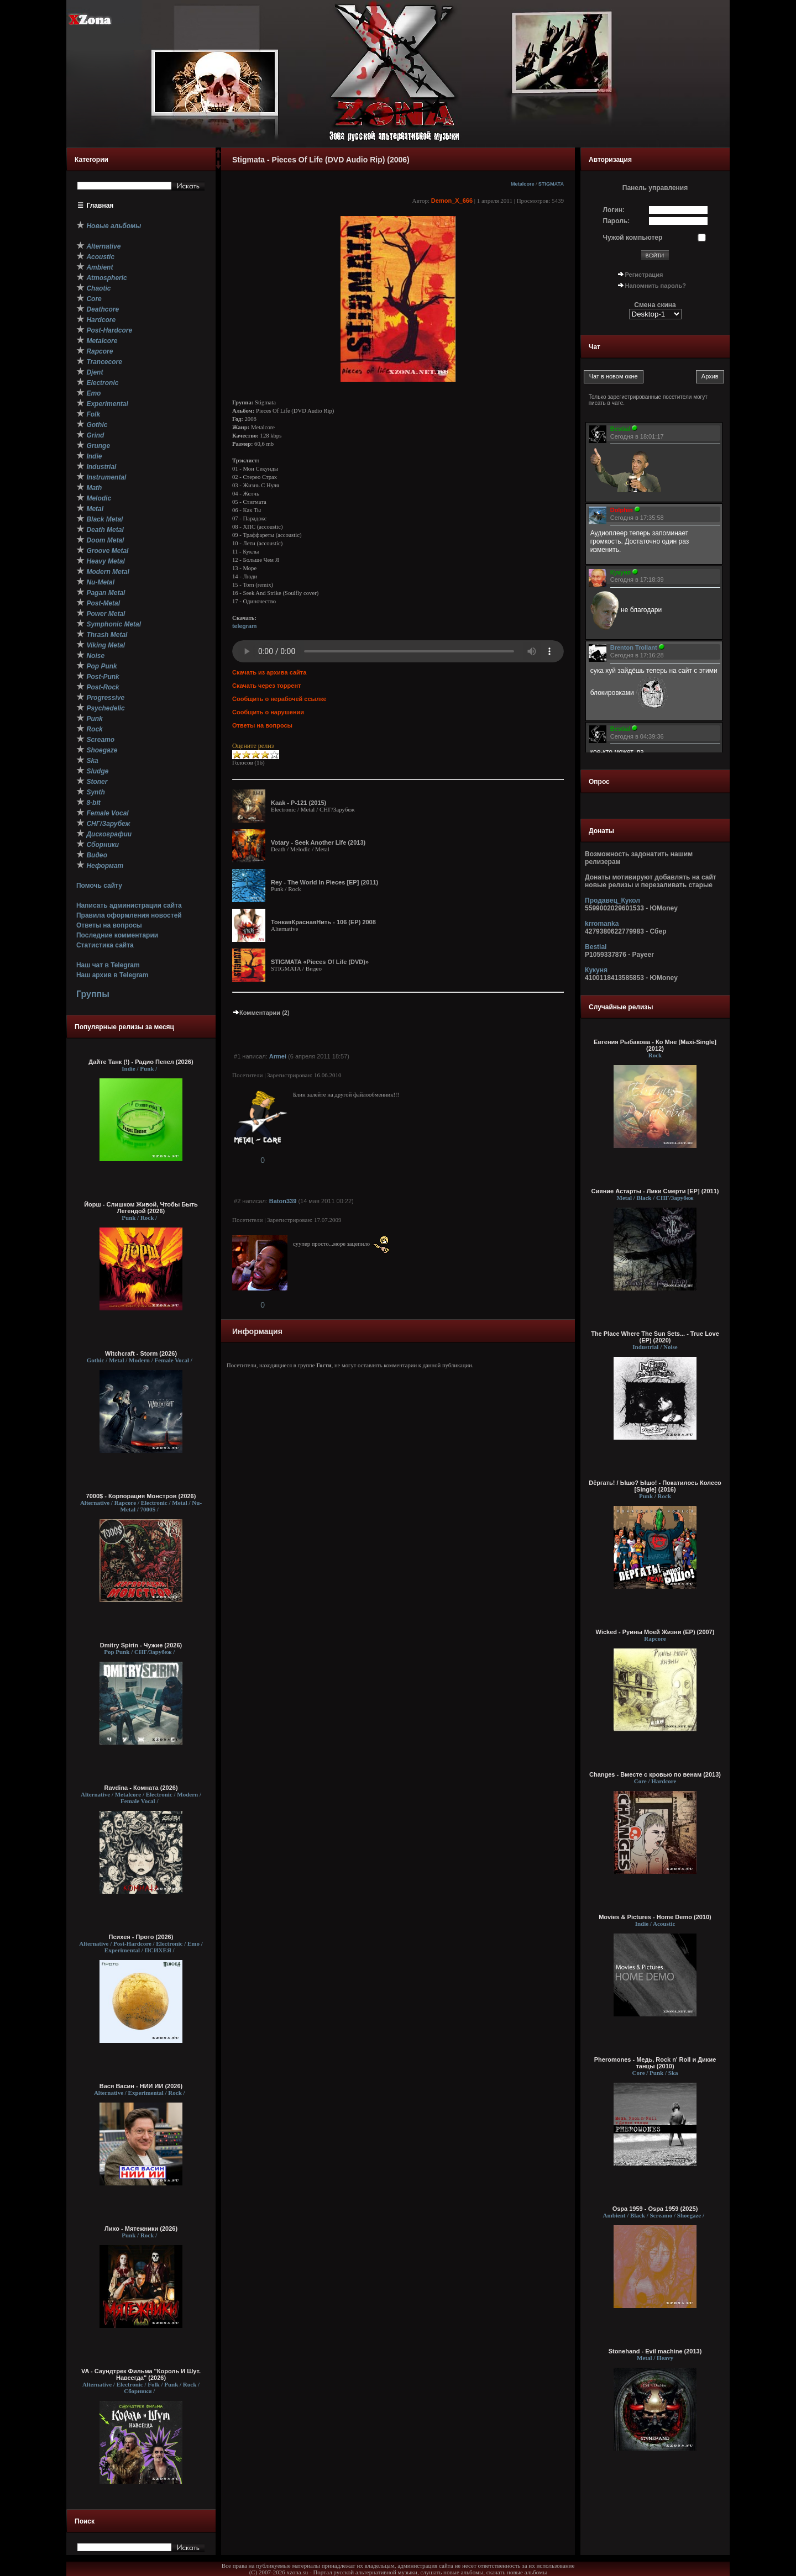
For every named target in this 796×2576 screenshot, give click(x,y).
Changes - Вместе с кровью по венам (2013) (655, 1774)
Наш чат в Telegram (108, 965)
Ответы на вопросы (109, 925)
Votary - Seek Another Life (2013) (318, 842)
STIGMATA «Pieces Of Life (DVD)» (320, 961)
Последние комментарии (117, 935)
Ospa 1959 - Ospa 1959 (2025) (655, 2208)
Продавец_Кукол (612, 900)
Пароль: (616, 221)
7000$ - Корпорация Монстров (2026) (141, 1496)
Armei (277, 1056)
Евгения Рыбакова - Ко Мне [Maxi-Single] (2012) (655, 1045)
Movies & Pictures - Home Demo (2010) (655, 1917)
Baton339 (283, 1201)
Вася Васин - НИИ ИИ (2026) (141, 2086)
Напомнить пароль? (655, 285)
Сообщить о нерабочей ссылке (279, 699)
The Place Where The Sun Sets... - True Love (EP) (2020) (655, 1337)
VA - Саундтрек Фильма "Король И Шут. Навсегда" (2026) (141, 2374)
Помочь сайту (99, 885)
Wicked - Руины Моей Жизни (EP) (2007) (655, 1632)
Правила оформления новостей (129, 915)
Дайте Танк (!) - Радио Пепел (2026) (140, 1061)
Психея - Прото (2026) (141, 1937)
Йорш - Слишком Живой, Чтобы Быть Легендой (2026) (141, 1207)
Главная (100, 205)
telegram (244, 626)
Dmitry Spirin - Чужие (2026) (141, 1645)
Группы (92, 994)
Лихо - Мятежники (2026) (140, 2228)
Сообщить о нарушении (268, 712)
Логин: (614, 210)
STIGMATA (551, 184)
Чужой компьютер (633, 237)
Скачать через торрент (266, 685)
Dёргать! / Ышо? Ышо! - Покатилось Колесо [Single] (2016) (655, 1486)
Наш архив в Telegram (112, 975)
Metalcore (523, 184)
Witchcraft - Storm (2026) (141, 1353)
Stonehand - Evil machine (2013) (655, 2351)
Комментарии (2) (261, 1012)
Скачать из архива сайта (269, 672)
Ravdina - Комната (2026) (140, 1787)
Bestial (595, 947)
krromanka (602, 924)
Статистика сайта (105, 945)
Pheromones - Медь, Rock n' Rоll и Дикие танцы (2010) (655, 2062)
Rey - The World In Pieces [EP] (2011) (324, 882)
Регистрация (644, 274)
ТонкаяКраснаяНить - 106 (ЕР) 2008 (323, 922)
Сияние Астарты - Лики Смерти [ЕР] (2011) (655, 1191)
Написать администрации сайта (129, 905)
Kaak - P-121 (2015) (298, 802)
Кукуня (596, 970)
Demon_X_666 (452, 200)
